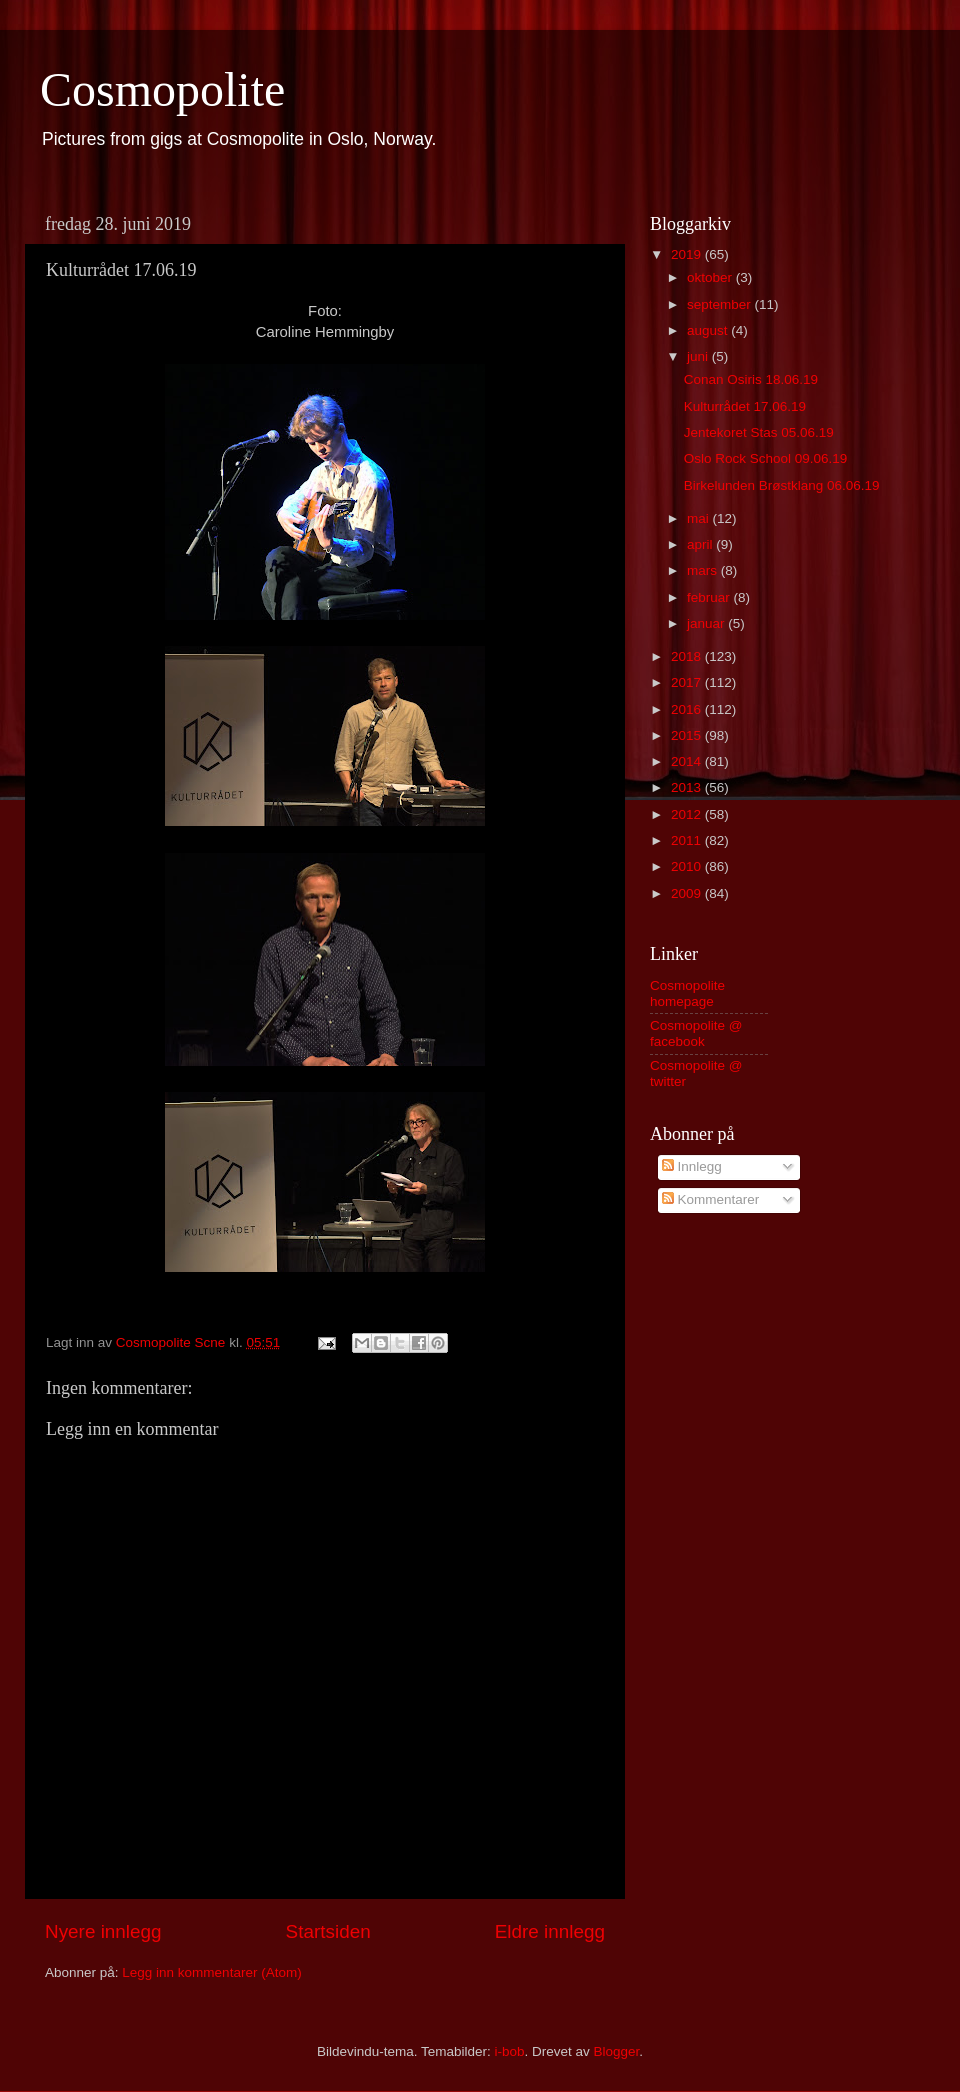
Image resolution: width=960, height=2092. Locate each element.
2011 (688, 840)
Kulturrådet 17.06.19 (745, 406)
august (709, 330)
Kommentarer (711, 1199)
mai (700, 518)
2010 (688, 866)
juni (699, 356)
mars (704, 570)
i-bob (509, 2051)
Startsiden (328, 1931)
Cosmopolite (162, 89)
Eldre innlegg (550, 1931)
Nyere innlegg (103, 1931)
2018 (688, 656)
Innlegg (692, 1166)
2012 (688, 814)
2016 (688, 709)
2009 (688, 893)
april (701, 544)
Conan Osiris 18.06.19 (751, 379)
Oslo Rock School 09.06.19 (766, 458)
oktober (711, 277)
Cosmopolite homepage (687, 993)
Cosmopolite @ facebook (696, 1033)
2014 (688, 761)
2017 (688, 682)
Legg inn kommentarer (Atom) (211, 1972)
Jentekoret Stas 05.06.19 (759, 432)
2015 (688, 735)
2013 (688, 787)
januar (707, 623)
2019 (688, 254)
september (721, 304)
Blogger (617, 2051)
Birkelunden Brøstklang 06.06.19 (782, 485)
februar (710, 597)
